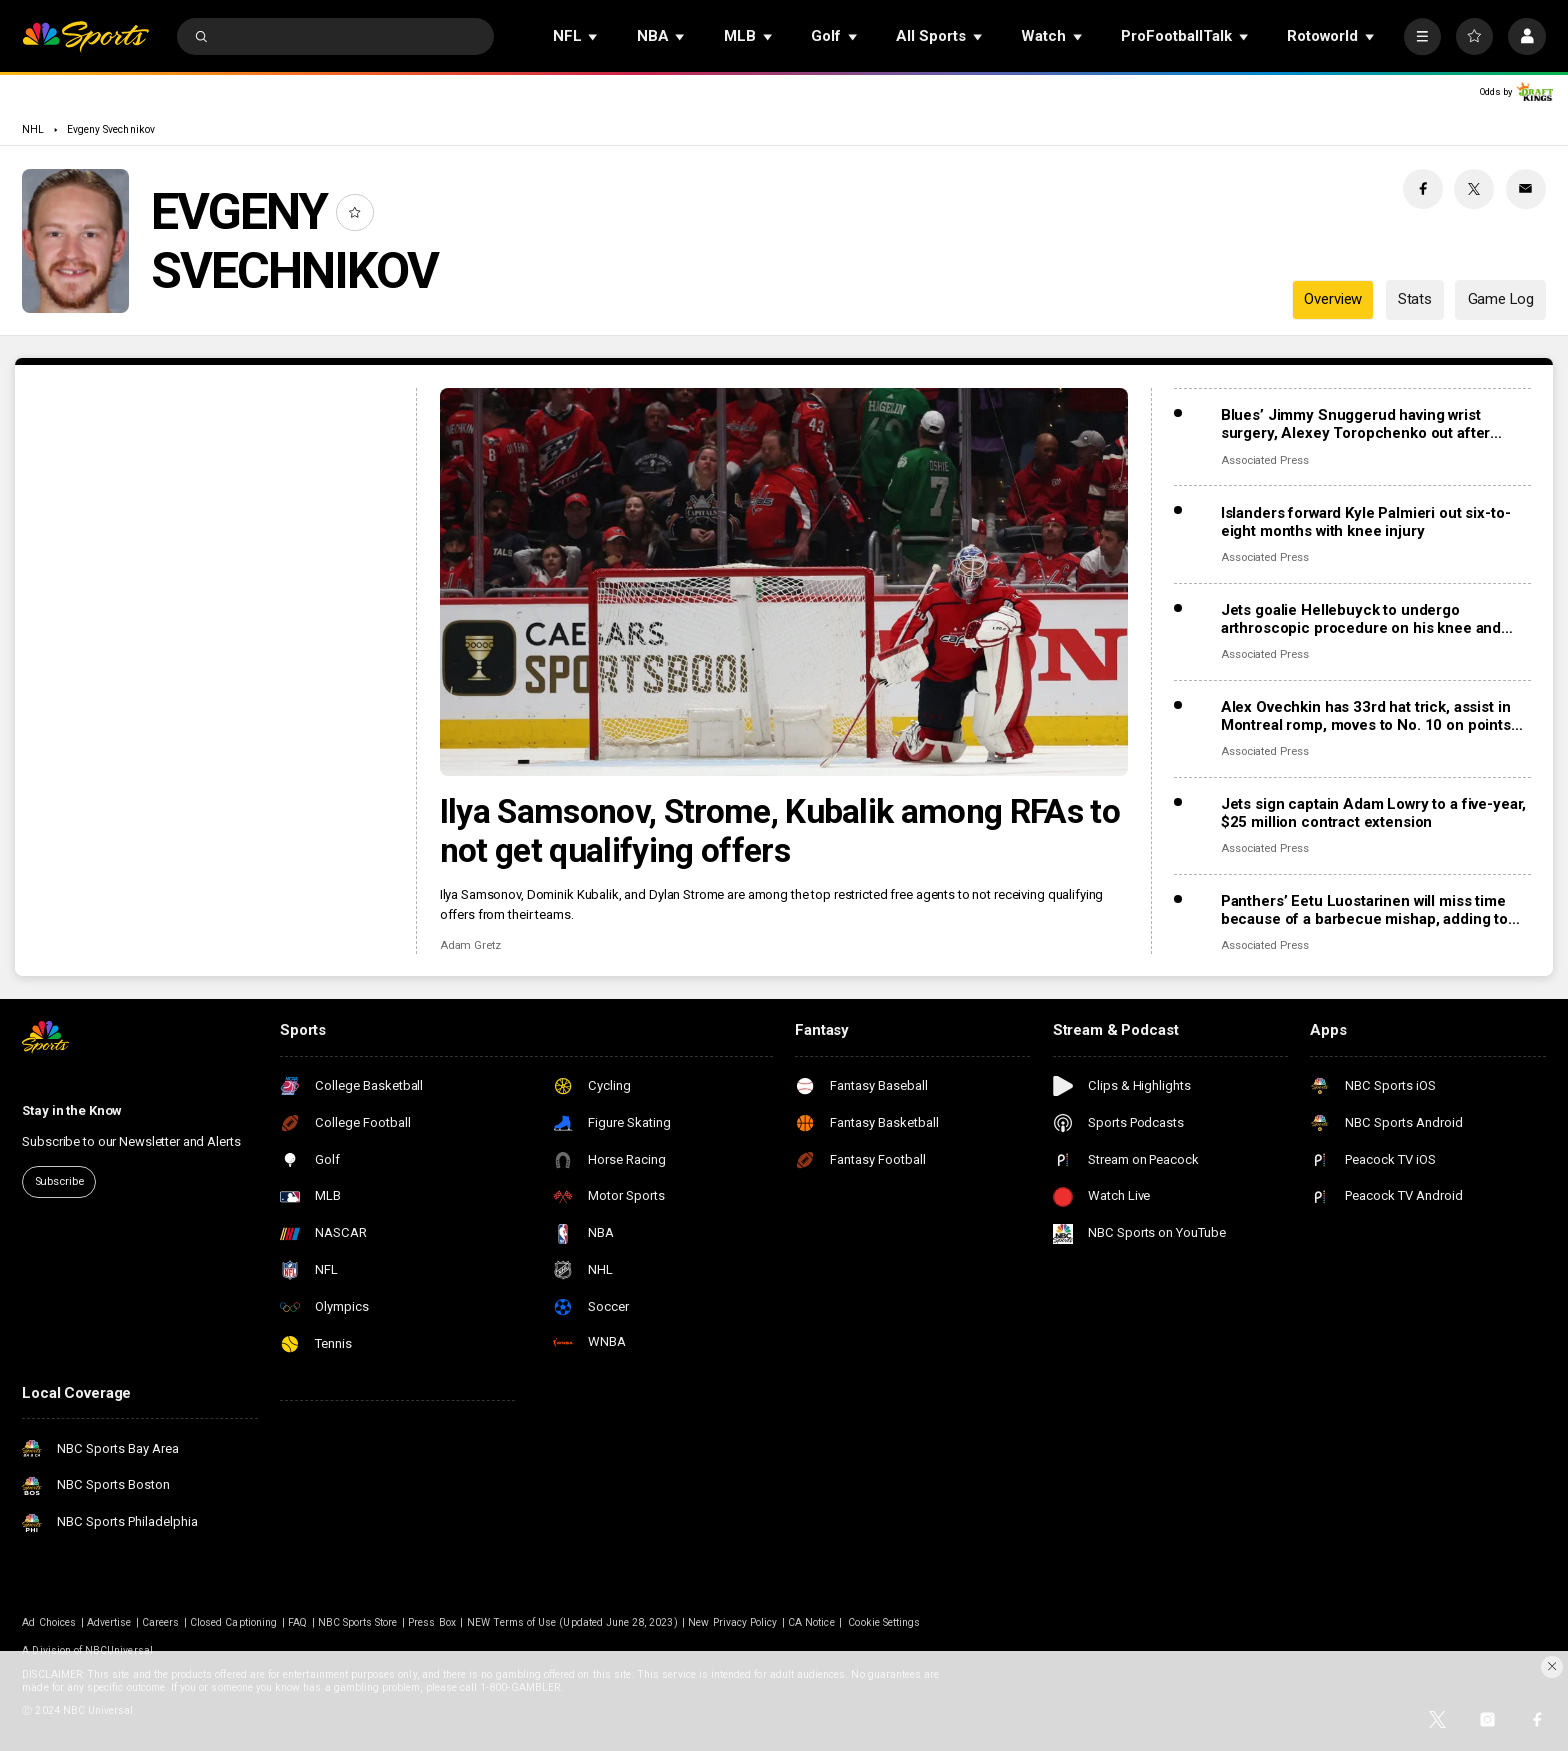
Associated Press (1265, 460)
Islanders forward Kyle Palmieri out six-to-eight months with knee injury (1366, 522)
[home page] (85, 36)
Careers (160, 1622)
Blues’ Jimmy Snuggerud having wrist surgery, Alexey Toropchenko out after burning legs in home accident (1355, 424)
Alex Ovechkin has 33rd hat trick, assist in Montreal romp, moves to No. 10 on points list (1366, 716)
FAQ (297, 1622)
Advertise (109, 1622)
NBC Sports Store (358, 1622)
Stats (1415, 299)
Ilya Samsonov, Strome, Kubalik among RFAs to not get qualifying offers (780, 831)
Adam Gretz (470, 945)
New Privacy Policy (732, 1622)
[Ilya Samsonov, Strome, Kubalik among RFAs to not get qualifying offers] (784, 582)
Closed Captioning (233, 1622)
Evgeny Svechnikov (111, 129)
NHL (33, 129)
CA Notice (811, 1622)
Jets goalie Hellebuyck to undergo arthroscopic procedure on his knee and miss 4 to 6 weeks (1361, 619)
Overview (1333, 299)
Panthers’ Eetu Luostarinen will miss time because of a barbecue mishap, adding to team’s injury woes (1364, 910)
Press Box (431, 1622)
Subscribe (59, 1181)
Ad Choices (49, 1622)
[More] (1422, 36)
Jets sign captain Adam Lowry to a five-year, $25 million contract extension (1373, 813)
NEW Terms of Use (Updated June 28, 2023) (572, 1622)
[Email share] (1526, 189)
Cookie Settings (884, 1622)
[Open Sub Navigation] (594, 36)
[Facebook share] (1423, 189)
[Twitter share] (1474, 189)
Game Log (1501, 299)
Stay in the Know (72, 1110)
